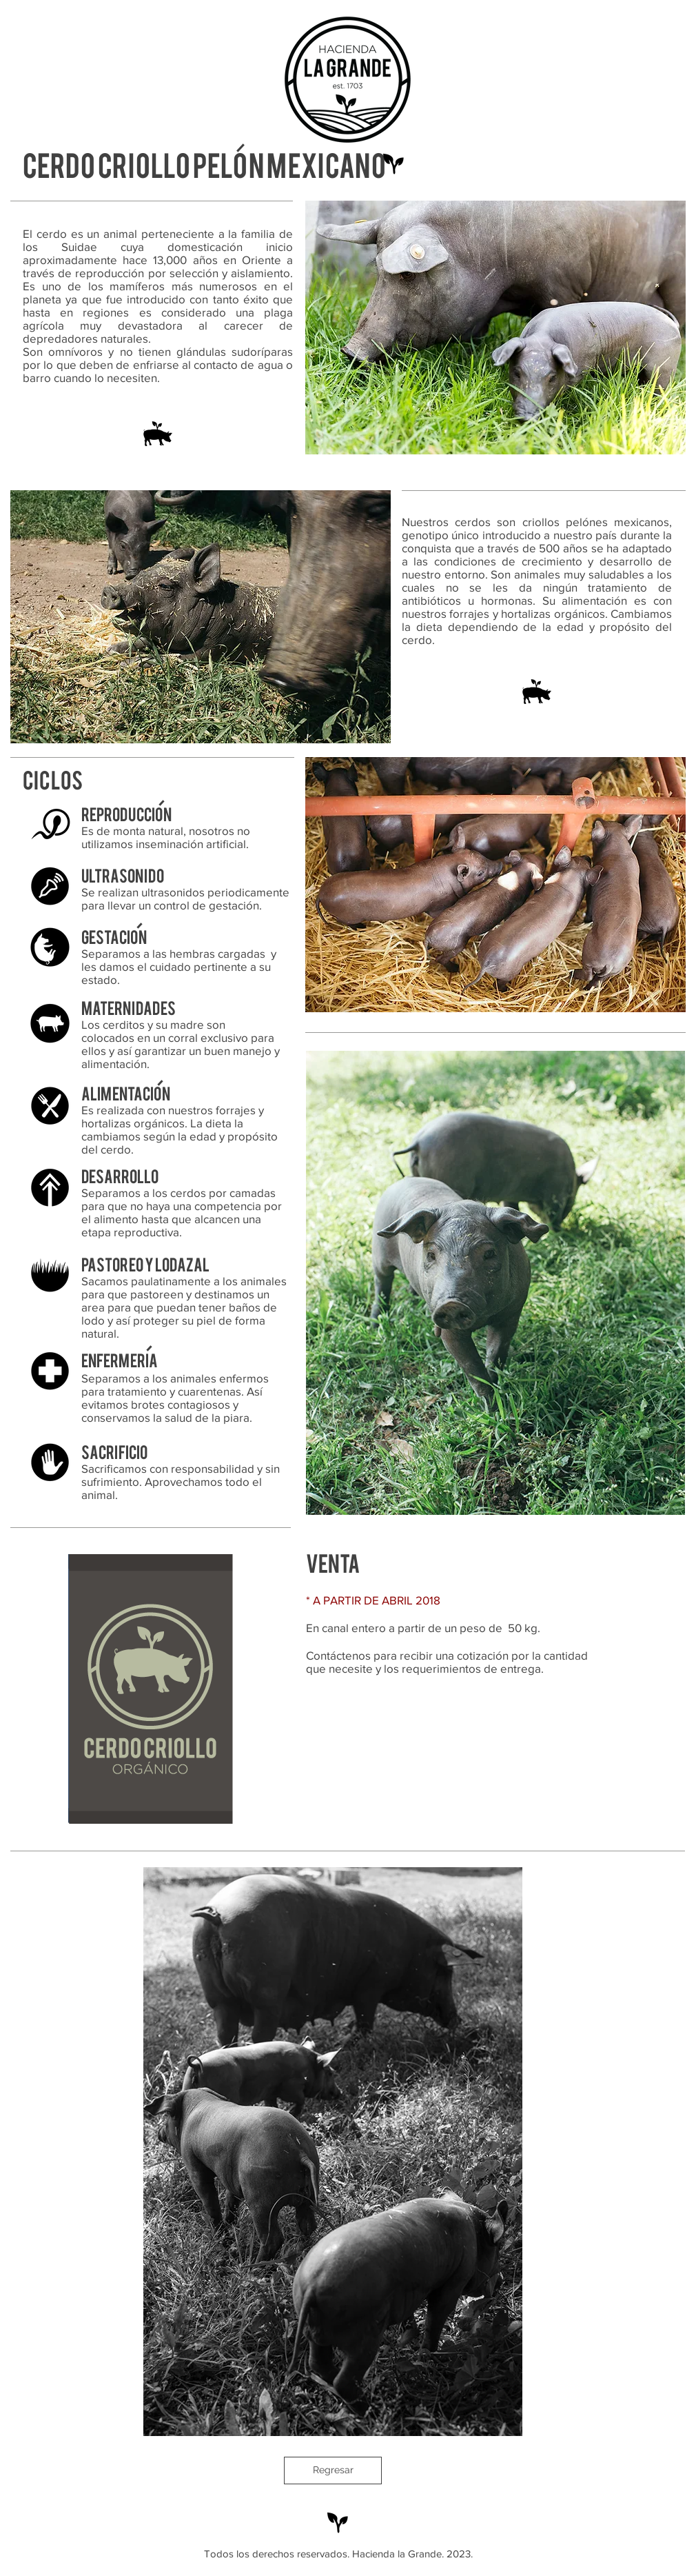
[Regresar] (333, 2470)
